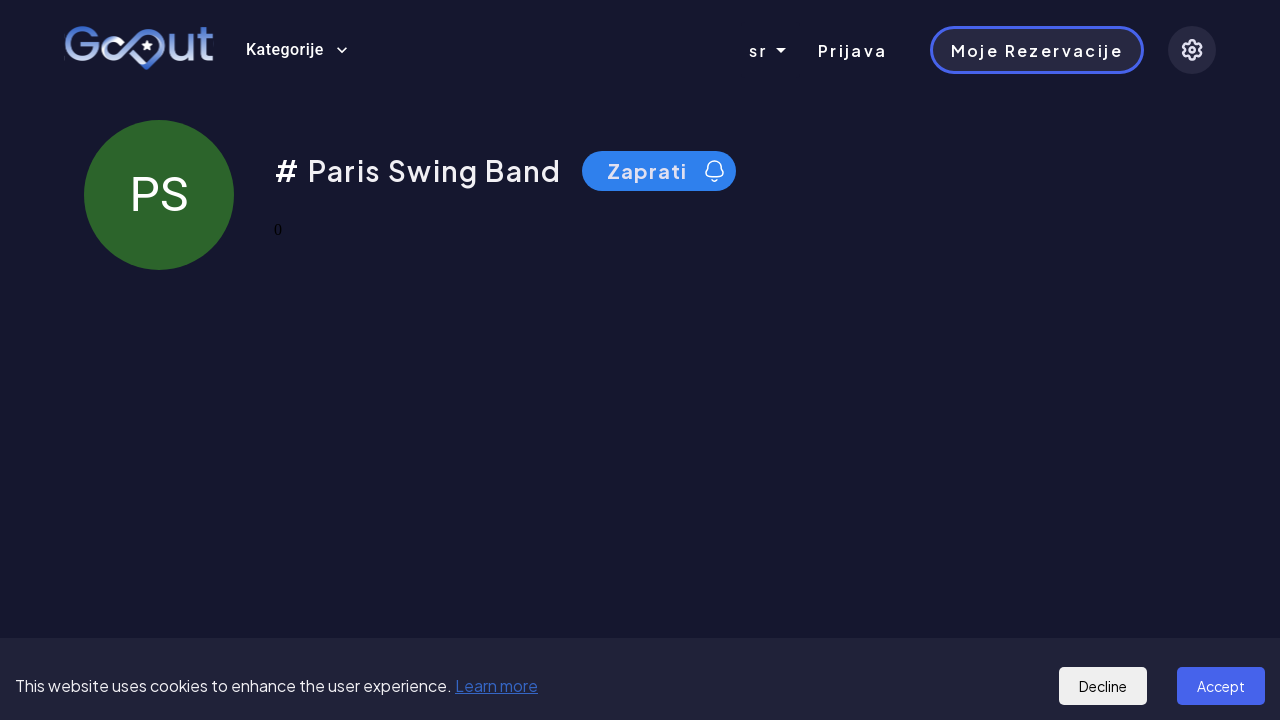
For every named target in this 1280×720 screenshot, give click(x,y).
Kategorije (297, 50)
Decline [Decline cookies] (1103, 686)
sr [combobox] (758, 50)
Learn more (496, 685)
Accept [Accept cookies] (1221, 686)
